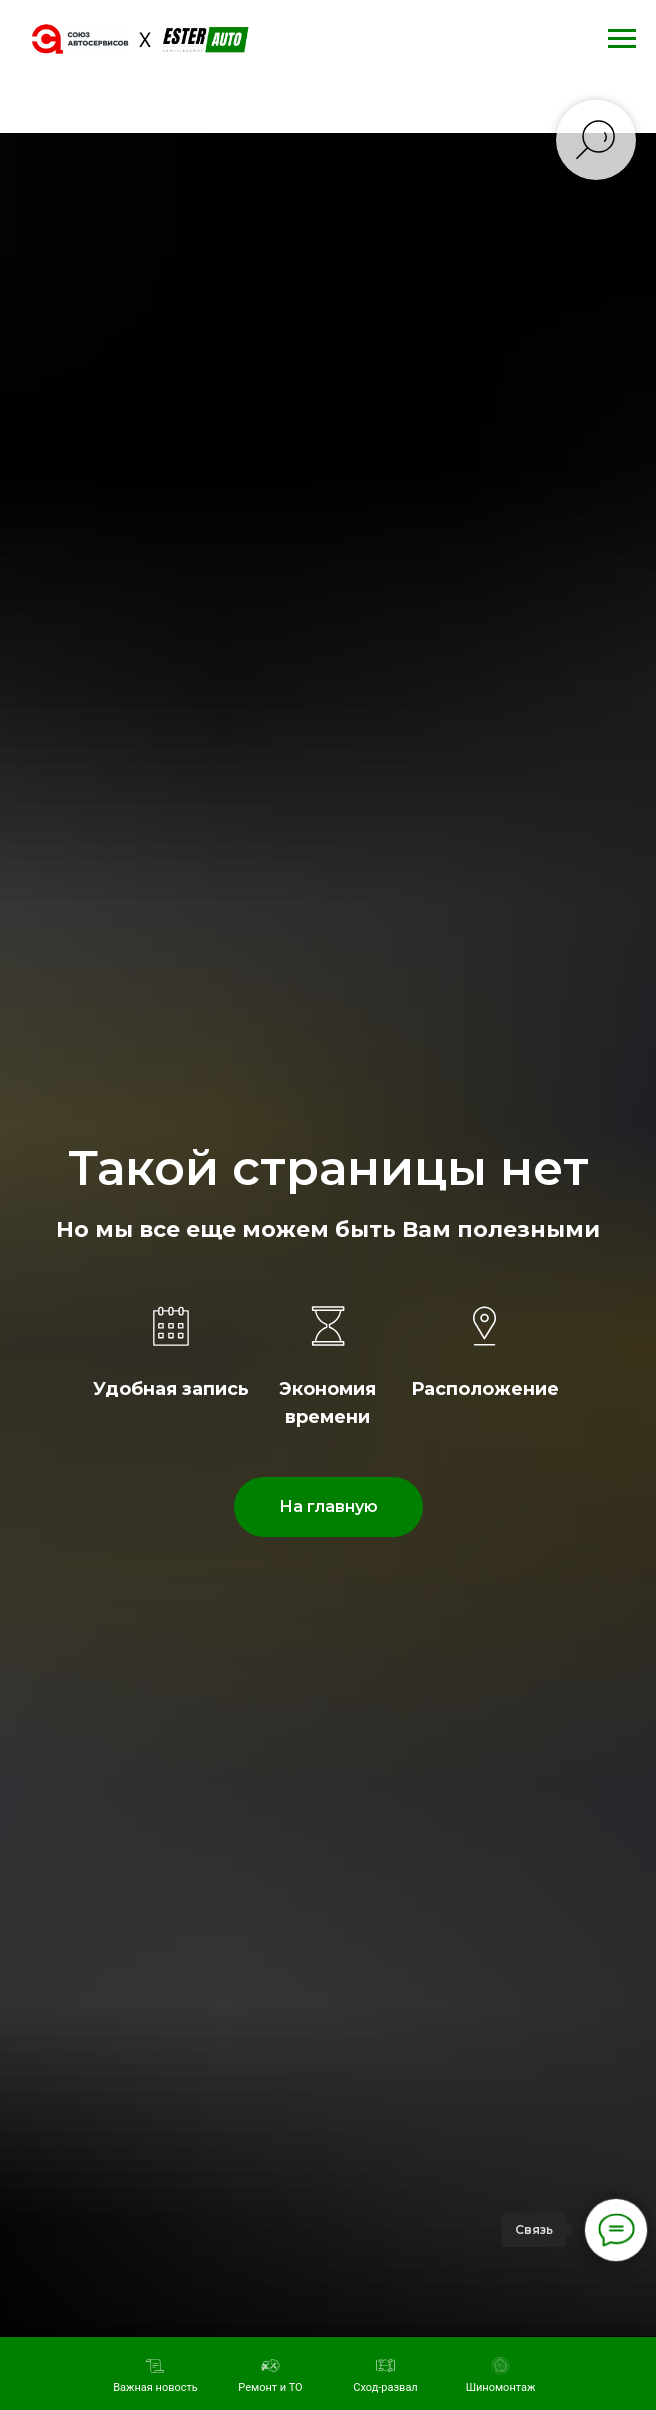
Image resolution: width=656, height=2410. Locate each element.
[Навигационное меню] (622, 39)
